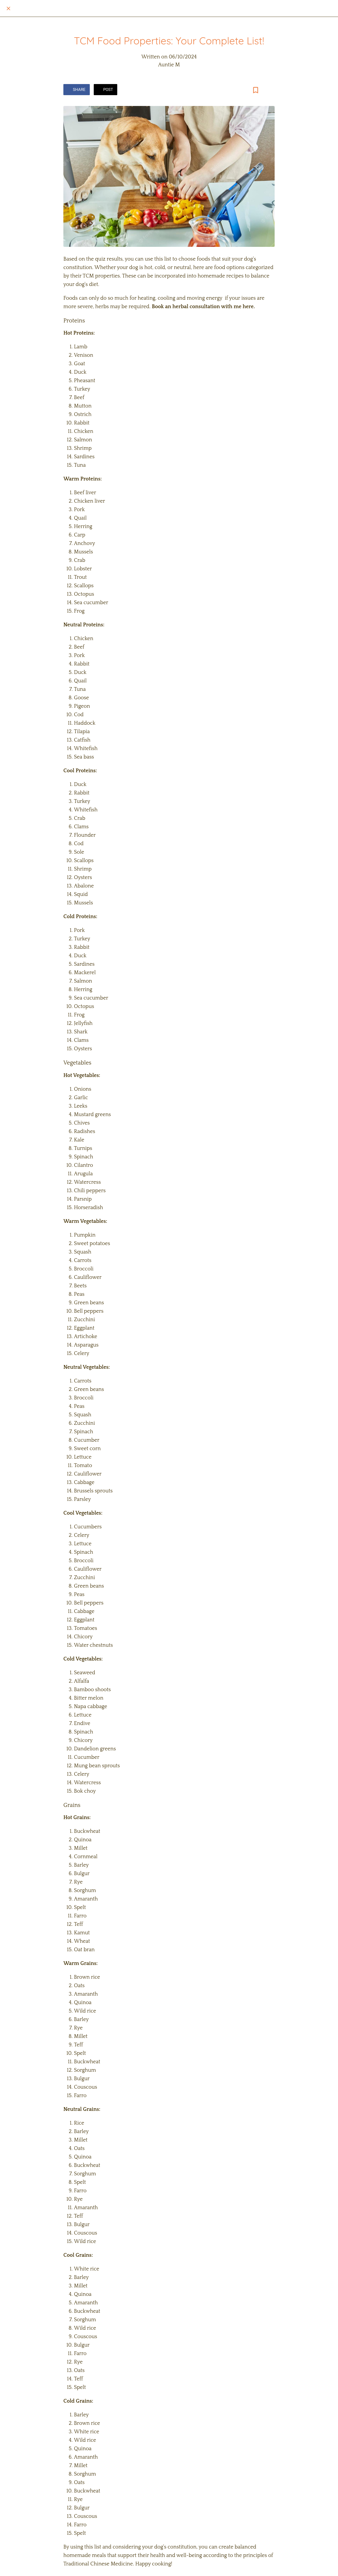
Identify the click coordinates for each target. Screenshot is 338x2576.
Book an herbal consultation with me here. (203, 306)
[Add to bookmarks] (255, 90)
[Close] (8, 8)
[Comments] (268, 90)
